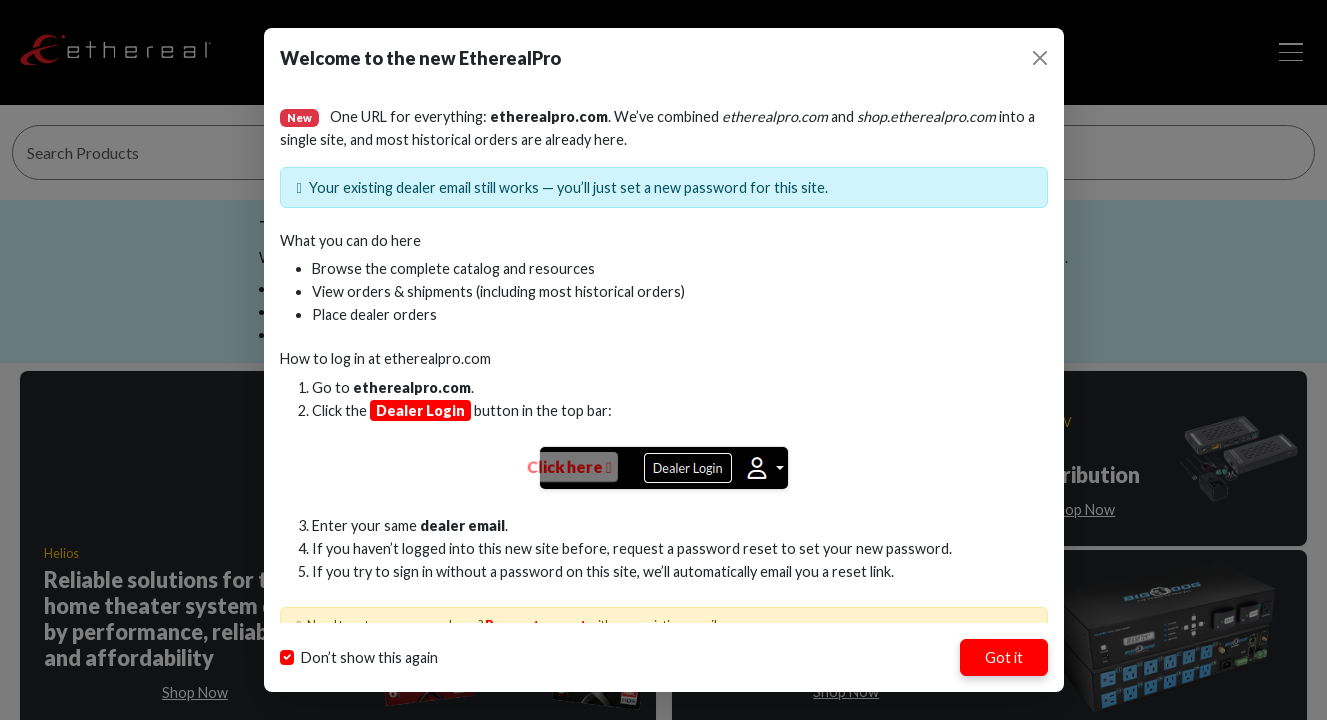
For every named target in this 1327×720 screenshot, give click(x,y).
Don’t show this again (369, 657)
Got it (1004, 657)
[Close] (1040, 58)
